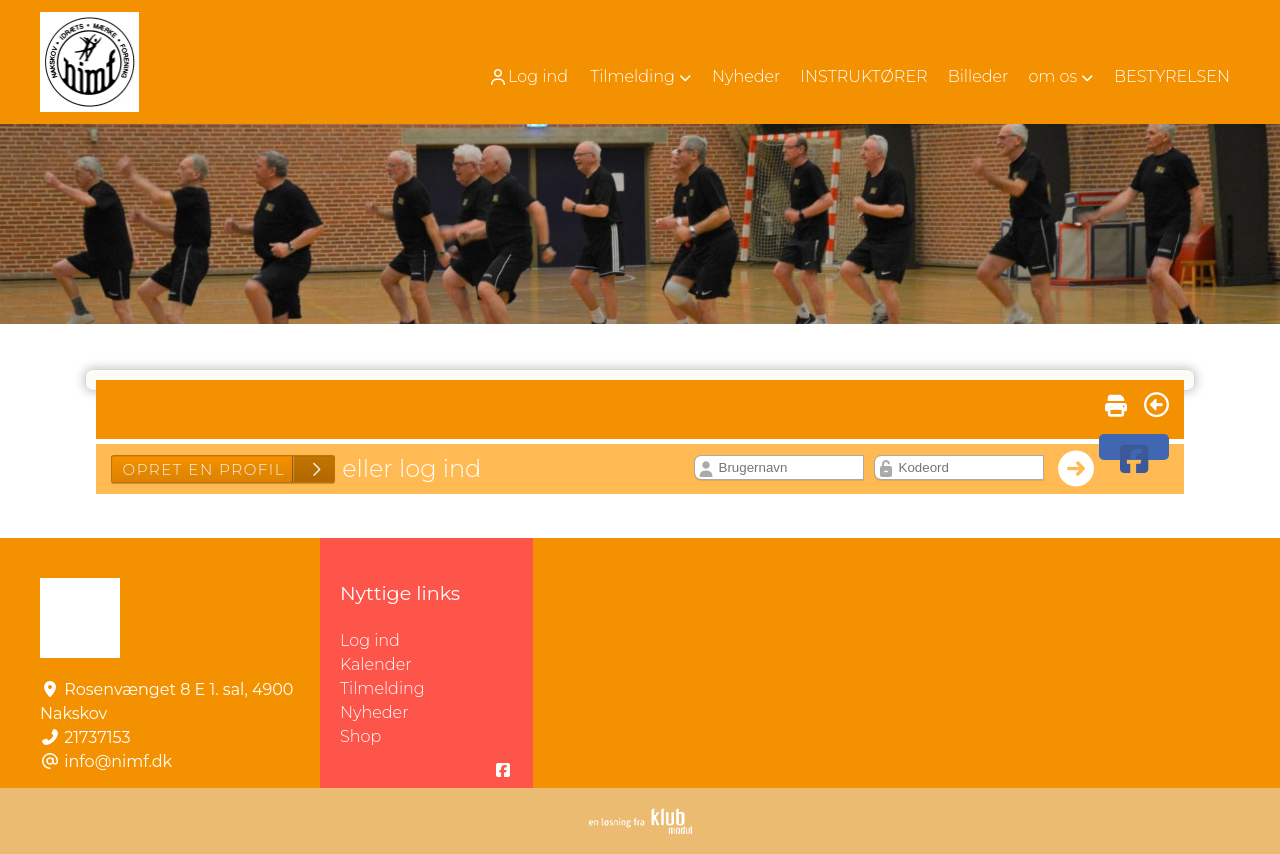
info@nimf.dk (118, 761)
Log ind (528, 77)
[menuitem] (530, 76)
